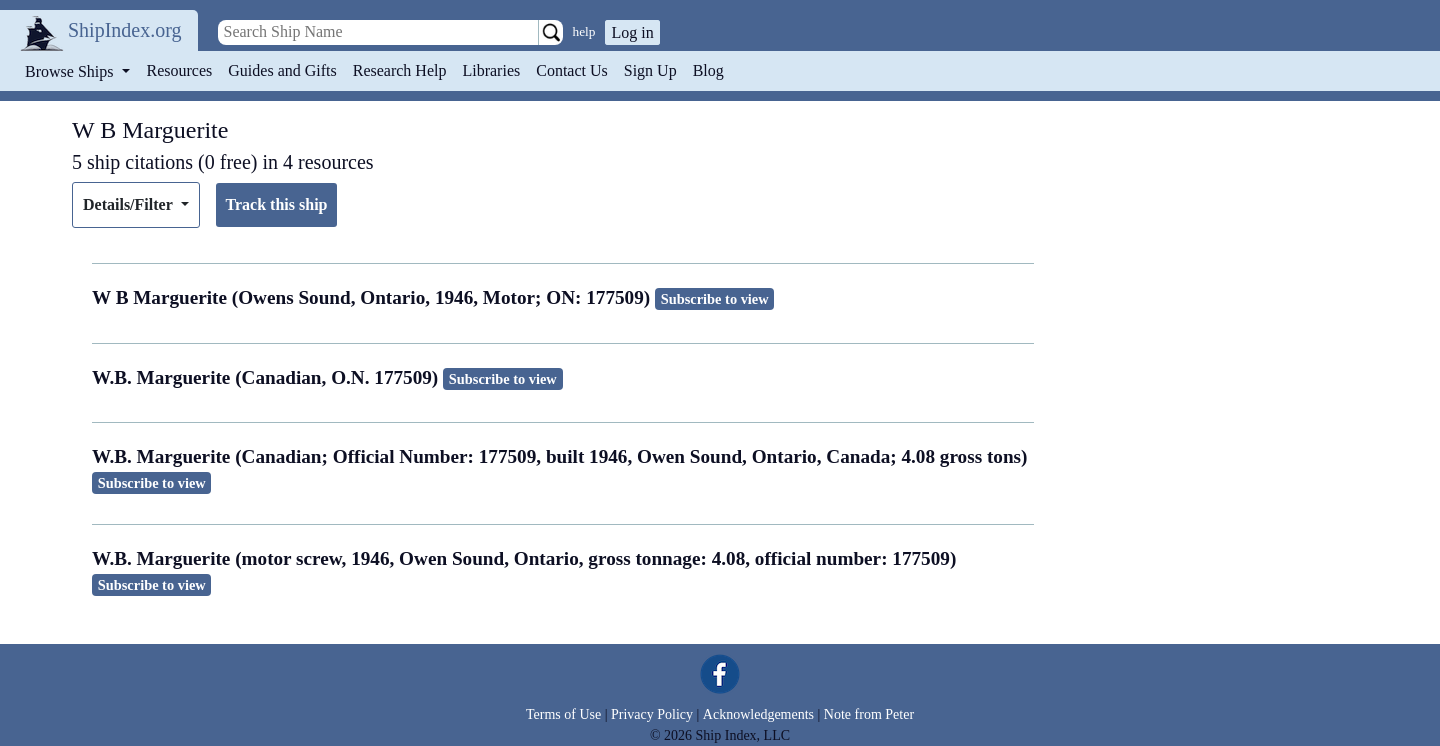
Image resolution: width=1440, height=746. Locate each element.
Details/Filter (129, 204)
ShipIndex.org (125, 30)
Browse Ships (71, 71)
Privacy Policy (652, 714)
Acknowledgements (758, 714)
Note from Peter (869, 714)
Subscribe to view (715, 299)
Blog (708, 70)
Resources (180, 70)
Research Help (400, 70)
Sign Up (650, 70)
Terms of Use (563, 714)
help (584, 31)
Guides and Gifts (282, 70)
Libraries (491, 70)
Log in (632, 32)
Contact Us (572, 70)
